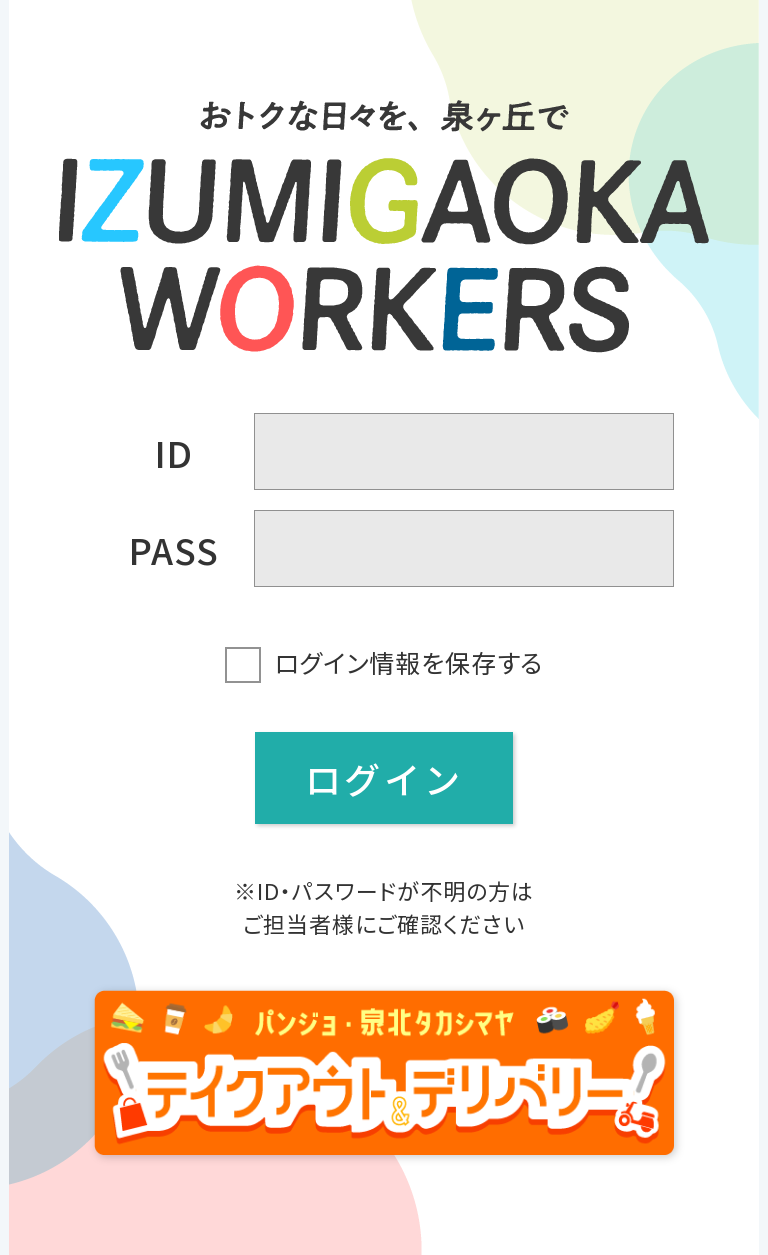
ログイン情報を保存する (409, 662)
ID (174, 452)
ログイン (384, 778)
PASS (174, 549)
